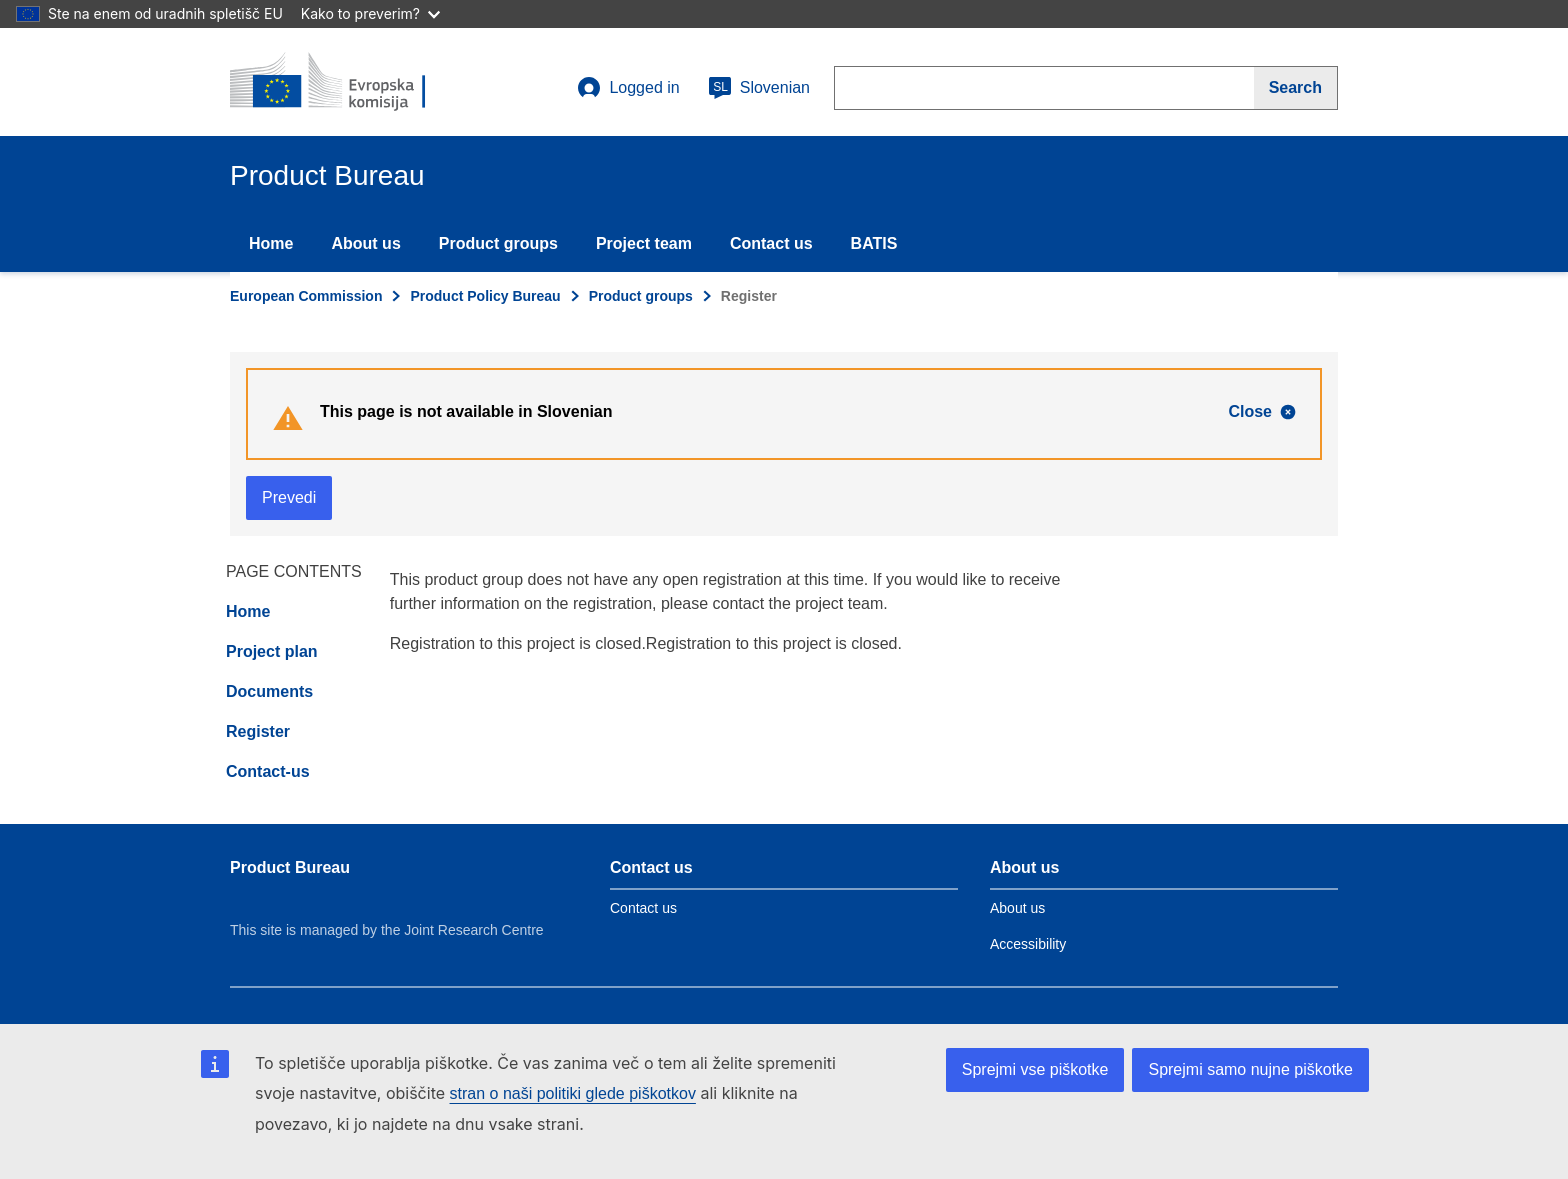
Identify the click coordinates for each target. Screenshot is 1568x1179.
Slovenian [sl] (759, 88)
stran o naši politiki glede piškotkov (573, 1093)
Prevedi (289, 497)
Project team (644, 243)
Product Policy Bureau (485, 296)
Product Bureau (290, 867)
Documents (269, 691)
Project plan (272, 651)
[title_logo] (351, 82)
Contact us (771, 243)
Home (271, 243)
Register (258, 731)
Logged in (628, 88)
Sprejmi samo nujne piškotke (1250, 1069)
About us (365, 243)
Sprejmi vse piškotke (1035, 1069)
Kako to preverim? (370, 13)
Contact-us (268, 771)
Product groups (498, 243)
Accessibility (1028, 944)
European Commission (306, 296)
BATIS (874, 243)
